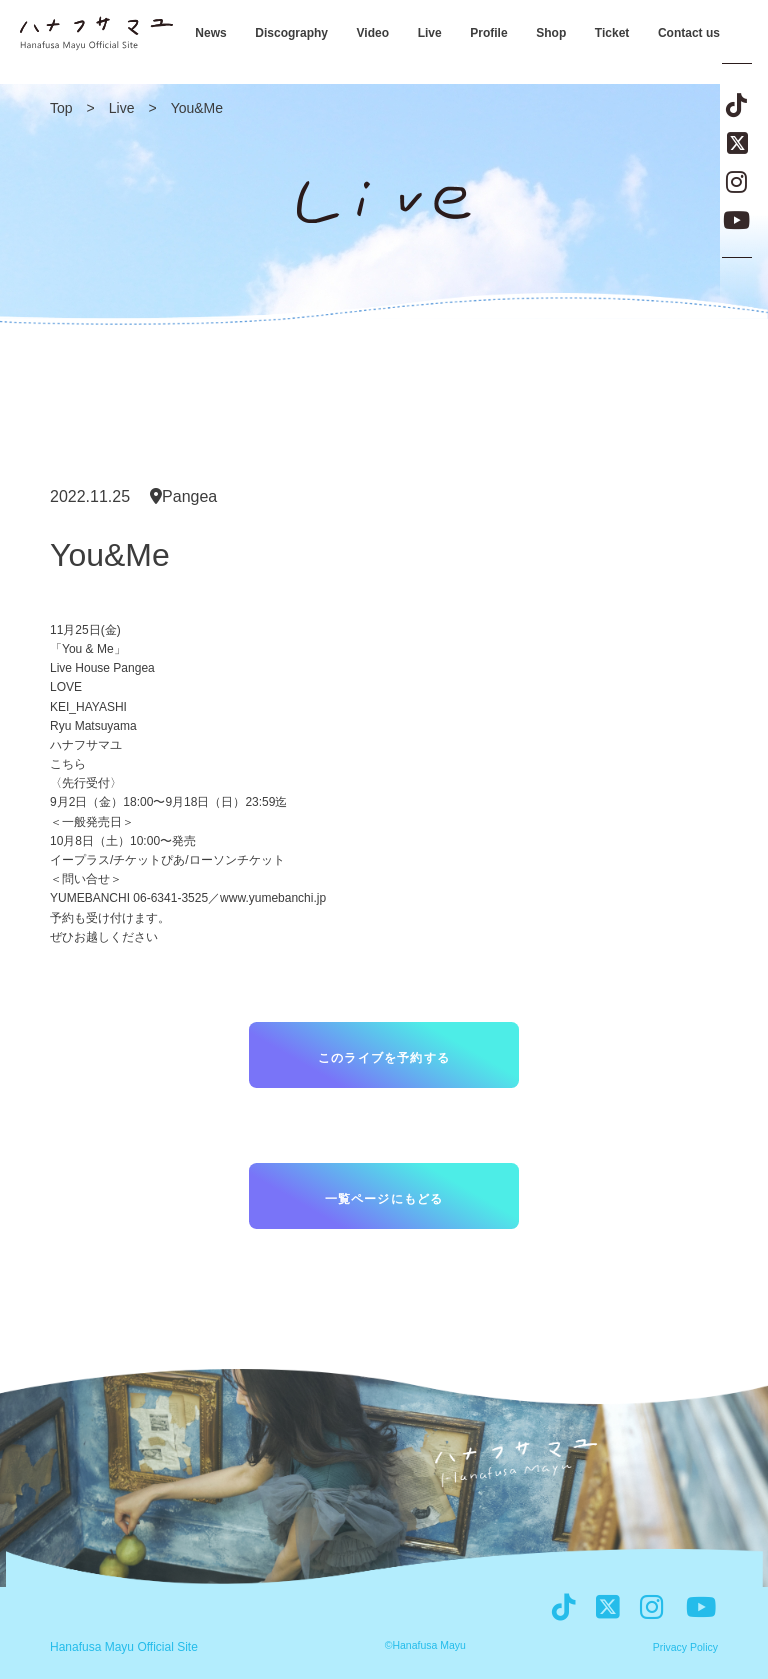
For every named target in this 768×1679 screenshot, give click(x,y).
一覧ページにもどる (384, 1199)
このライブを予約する (384, 1058)
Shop (551, 33)
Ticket (612, 33)
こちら (68, 764)
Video (373, 33)
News (210, 33)
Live (430, 33)
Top (61, 108)
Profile (488, 33)
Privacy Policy (685, 1647)
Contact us (689, 33)
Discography (291, 33)
